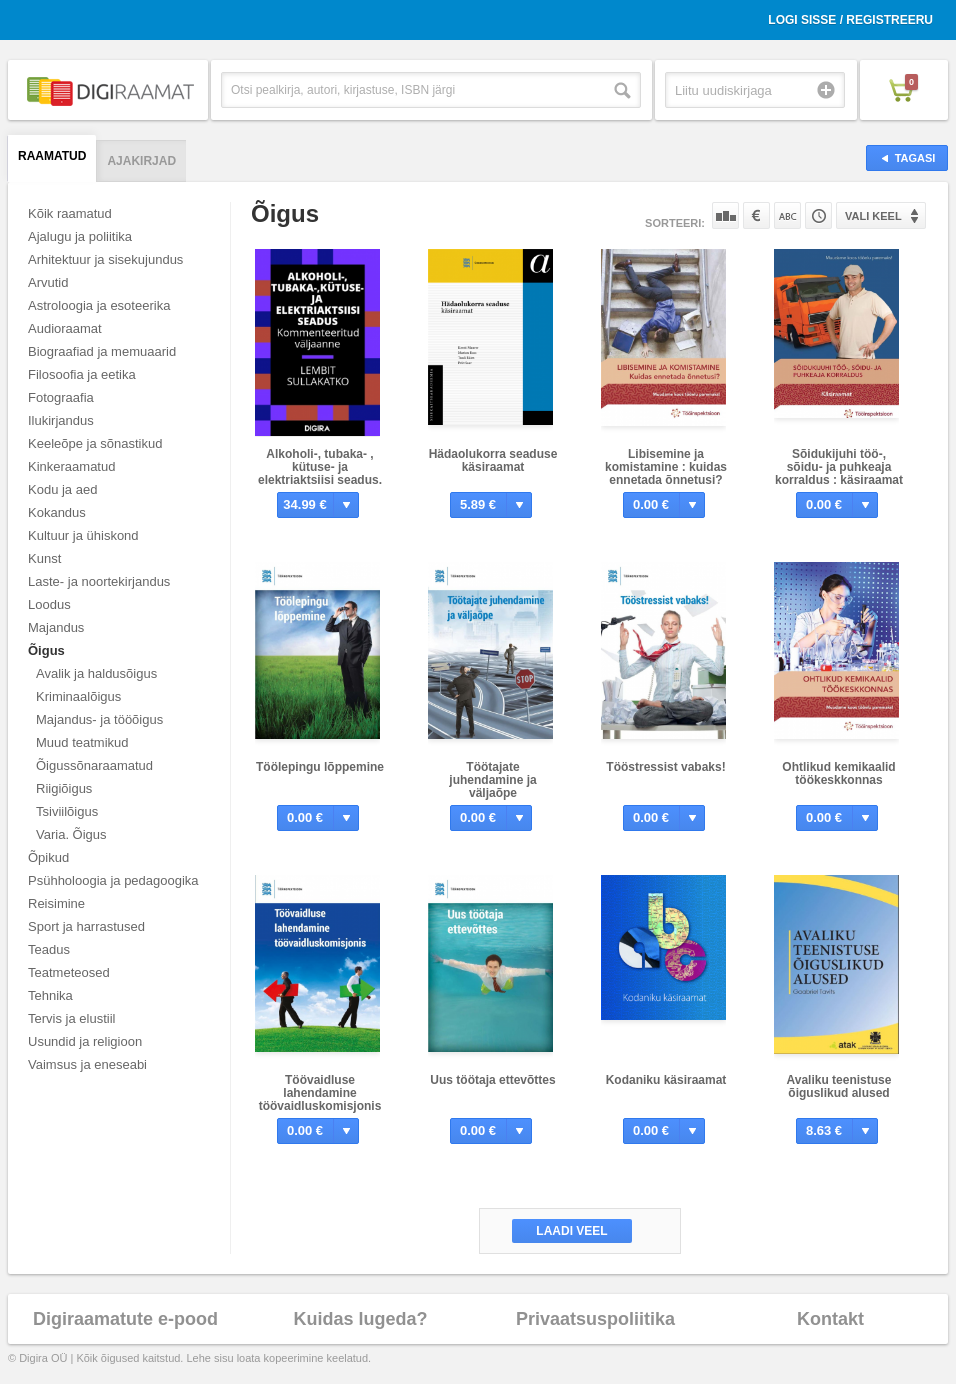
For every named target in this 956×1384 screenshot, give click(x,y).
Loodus (49, 604)
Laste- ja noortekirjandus (99, 581)
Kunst (44, 558)
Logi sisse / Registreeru (850, 20)
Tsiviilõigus (67, 811)
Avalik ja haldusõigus (96, 673)
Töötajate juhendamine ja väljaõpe (492, 780)
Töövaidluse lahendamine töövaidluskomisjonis (320, 1093)
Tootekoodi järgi (818, 215)
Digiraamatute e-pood (125, 1319)
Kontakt (830, 1319)
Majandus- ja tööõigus (99, 719)
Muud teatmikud (82, 742)
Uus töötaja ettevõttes (492, 1080)
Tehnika (50, 995)
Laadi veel (571, 1231)
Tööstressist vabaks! (665, 767)
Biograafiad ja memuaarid (102, 351)
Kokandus (57, 512)
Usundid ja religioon (85, 1041)
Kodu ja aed (62, 489)
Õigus (46, 650)
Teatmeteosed (69, 972)
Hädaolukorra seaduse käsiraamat (493, 460)
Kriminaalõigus (78, 696)
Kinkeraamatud (71, 466)
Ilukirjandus (61, 420)
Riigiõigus (64, 788)
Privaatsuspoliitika (595, 1319)
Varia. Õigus (71, 834)
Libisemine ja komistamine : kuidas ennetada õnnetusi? (666, 467)
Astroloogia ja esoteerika (99, 305)
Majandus (56, 627)
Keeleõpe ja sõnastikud (95, 443)
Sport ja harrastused (86, 926)
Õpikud (48, 857)
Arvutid (48, 282)
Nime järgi (787, 215)
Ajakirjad (141, 161)
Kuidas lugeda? (360, 1319)
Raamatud (52, 156)
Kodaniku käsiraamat (666, 1080)
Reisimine (56, 903)
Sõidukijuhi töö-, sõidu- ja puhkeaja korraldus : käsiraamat (839, 467)
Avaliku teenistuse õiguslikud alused (839, 1086)
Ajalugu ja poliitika (80, 236)
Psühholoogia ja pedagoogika (113, 880)
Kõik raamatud (70, 213)
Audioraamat (65, 328)
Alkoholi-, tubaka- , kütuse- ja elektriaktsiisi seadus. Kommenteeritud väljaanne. (320, 480)
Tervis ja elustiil (71, 1018)
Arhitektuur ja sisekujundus (105, 259)
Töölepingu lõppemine (320, 767)
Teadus (49, 949)
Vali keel (873, 216)
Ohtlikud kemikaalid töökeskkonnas (838, 773)
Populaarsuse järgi (725, 215)
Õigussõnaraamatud (94, 765)
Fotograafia (61, 397)
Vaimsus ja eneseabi (87, 1064)
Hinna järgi (756, 215)
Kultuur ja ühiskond (83, 535)
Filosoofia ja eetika (82, 374)
